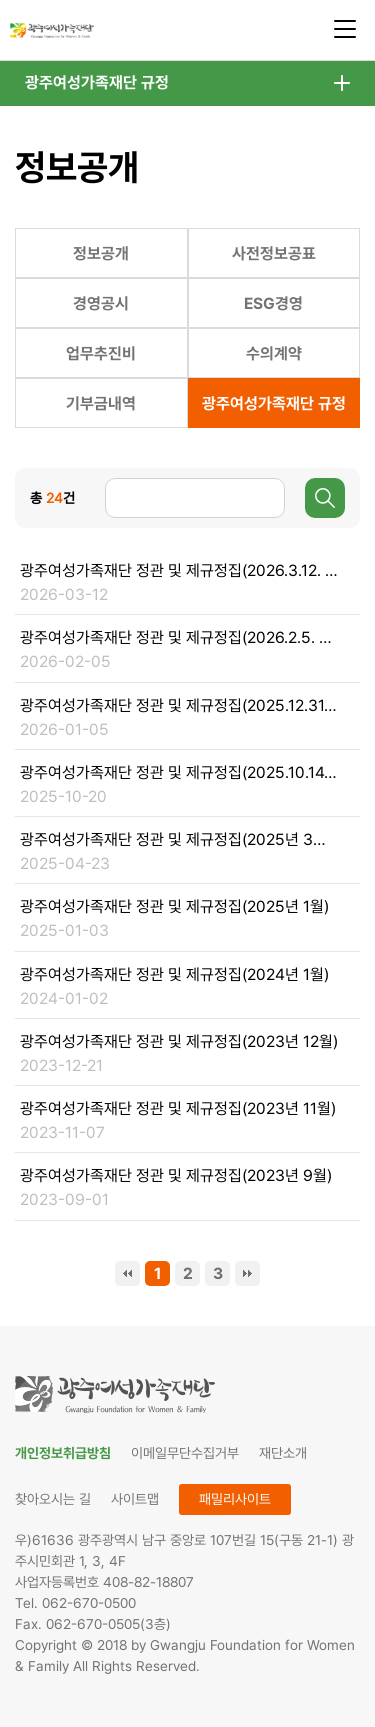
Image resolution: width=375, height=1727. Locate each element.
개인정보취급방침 (63, 1453)
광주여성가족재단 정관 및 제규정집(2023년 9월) (176, 1175)
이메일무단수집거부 (185, 1453)
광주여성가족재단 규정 (97, 82)
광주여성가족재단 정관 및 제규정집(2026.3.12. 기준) (179, 570)
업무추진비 (101, 353)
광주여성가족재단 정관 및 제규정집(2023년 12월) (179, 1041)
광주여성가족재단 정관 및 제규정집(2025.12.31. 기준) (179, 705)
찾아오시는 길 (53, 1499)
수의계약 (274, 353)
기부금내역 (101, 403)
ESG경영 (273, 303)
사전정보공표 (274, 253)
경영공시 (101, 303)
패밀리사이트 (235, 1499)
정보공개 (101, 253)
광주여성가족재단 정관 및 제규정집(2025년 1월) (174, 906)
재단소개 (283, 1453)
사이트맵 (135, 1499)
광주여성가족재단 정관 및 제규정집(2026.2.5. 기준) (179, 637)
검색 (325, 498)
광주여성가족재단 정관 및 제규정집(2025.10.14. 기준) (179, 772)
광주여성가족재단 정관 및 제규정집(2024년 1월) (174, 974)
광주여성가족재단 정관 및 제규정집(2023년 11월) (178, 1108)
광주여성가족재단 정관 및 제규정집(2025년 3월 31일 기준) (179, 839)
